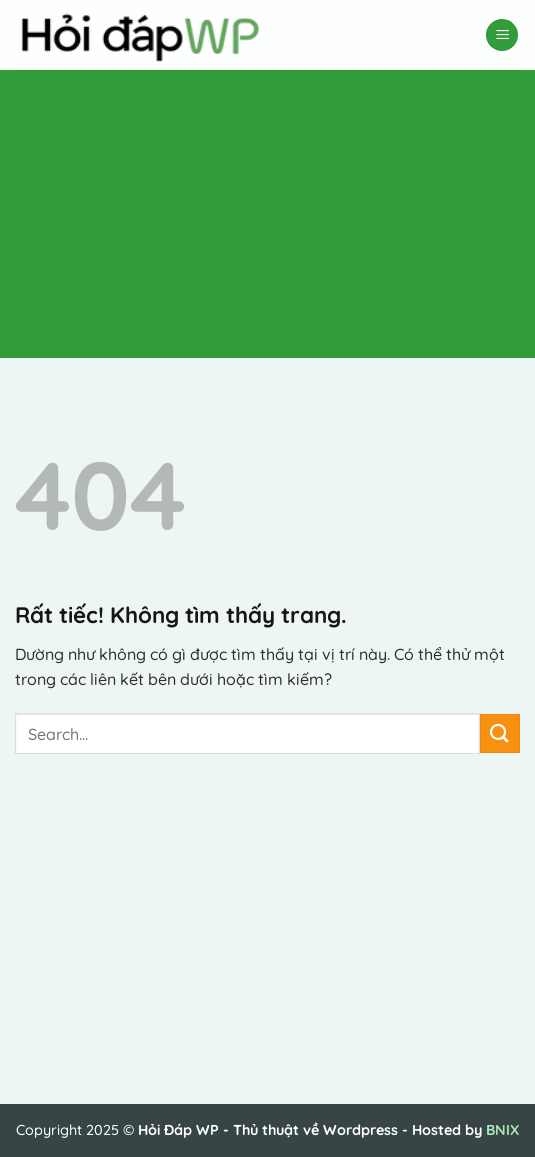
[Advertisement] (260, 210)
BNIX (502, 1130)
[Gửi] (500, 733)
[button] (502, 35)
